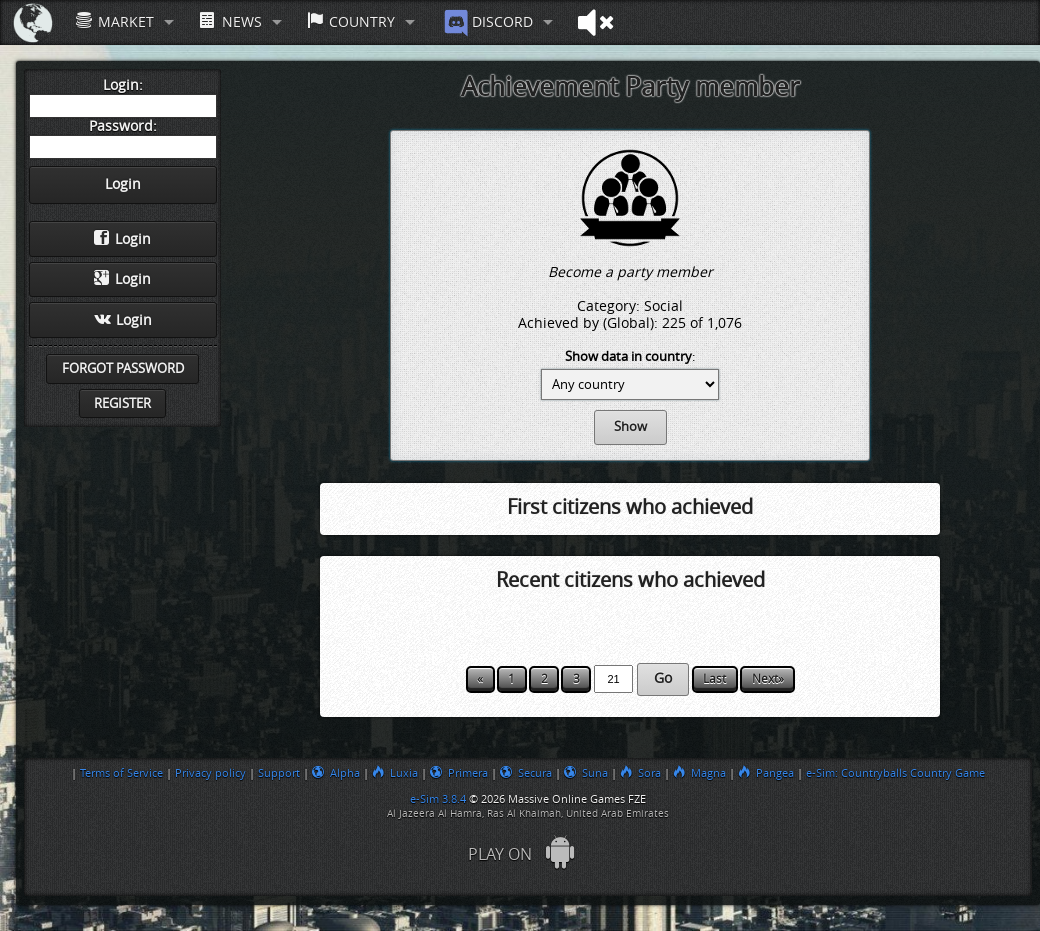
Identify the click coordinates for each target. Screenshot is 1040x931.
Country (351, 21)
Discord (486, 23)
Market (115, 21)
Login (122, 239)
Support (279, 773)
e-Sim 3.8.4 (438, 799)
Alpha (336, 773)
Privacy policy (210, 773)
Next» (768, 679)
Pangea (766, 773)
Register (122, 403)
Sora (640, 773)
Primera (459, 773)
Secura (526, 773)
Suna (586, 773)
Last (714, 679)
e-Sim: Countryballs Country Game (895, 773)
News (230, 21)
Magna (699, 773)
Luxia (395, 773)
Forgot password (123, 368)
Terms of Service (121, 773)
